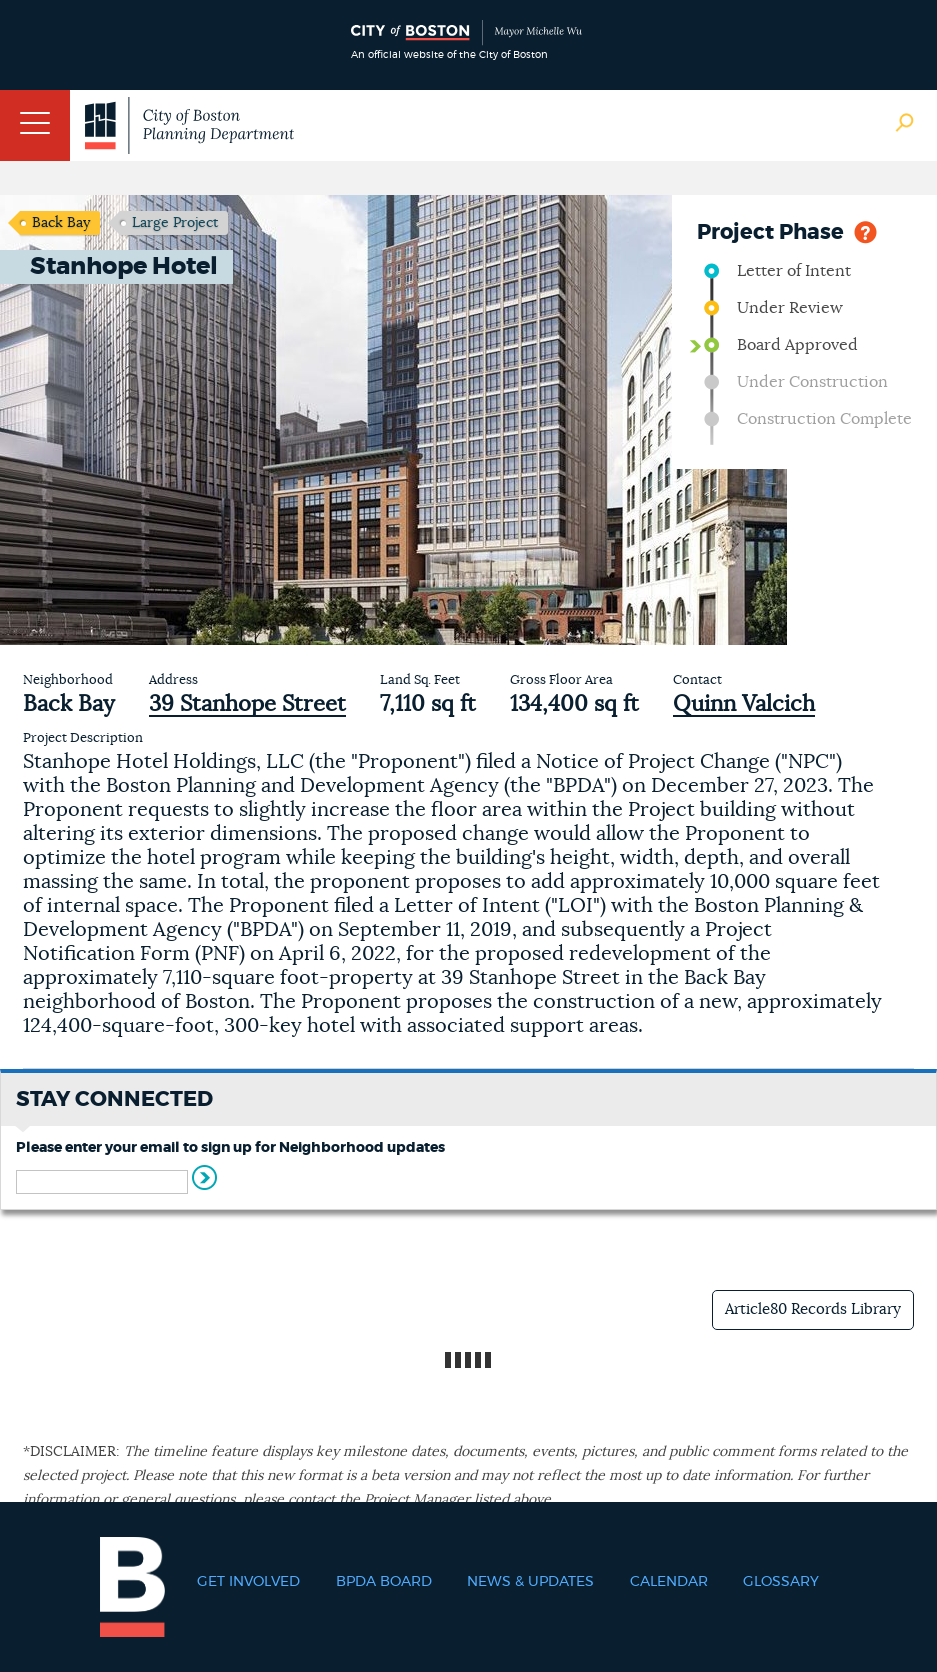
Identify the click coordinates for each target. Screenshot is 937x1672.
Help (865, 230)
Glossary (781, 1582)
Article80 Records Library (813, 1309)
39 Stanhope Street (247, 704)
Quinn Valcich (744, 704)
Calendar (669, 1582)
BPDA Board (384, 1582)
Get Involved (248, 1582)
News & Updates (530, 1582)
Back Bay (61, 223)
